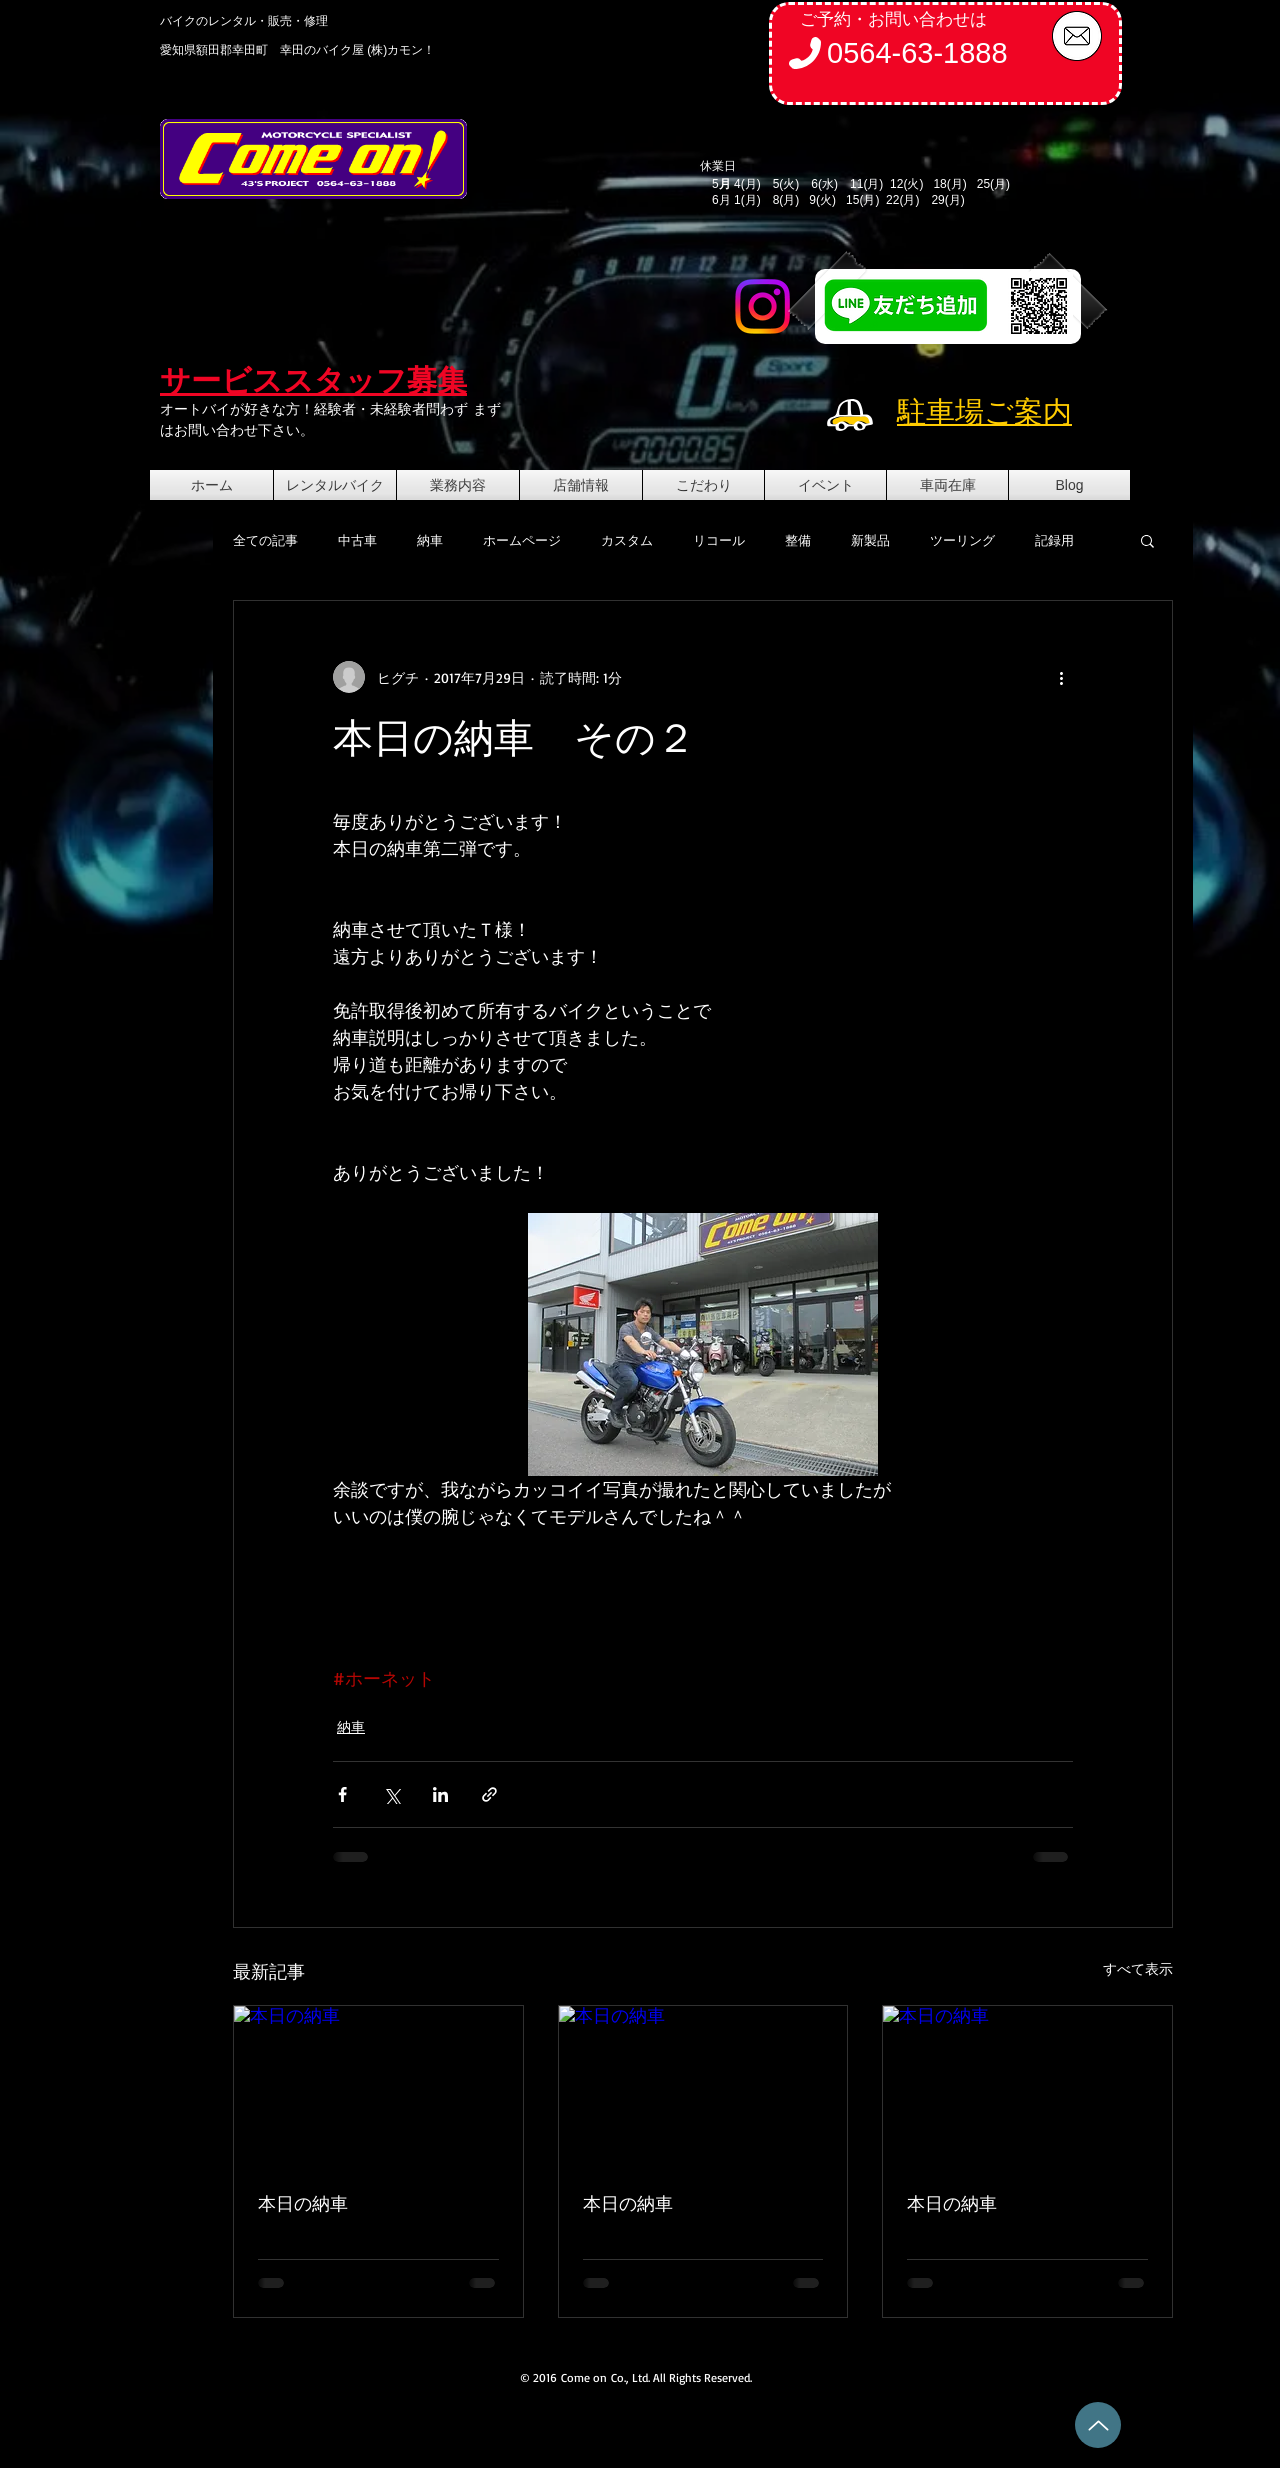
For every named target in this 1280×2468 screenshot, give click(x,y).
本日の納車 (303, 2203)
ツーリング (962, 540)
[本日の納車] (378, 2087)
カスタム (627, 540)
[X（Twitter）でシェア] (391, 1794)
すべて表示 (1138, 1968)
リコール (719, 540)
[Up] (1098, 2425)
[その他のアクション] (1061, 677)
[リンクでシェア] (489, 1794)
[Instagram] (762, 306)
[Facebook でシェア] (342, 1794)
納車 (430, 540)
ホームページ (522, 540)
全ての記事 (265, 540)
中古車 (357, 540)
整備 (798, 540)
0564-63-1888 (917, 53)
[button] (1147, 540)
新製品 (870, 540)
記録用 (1054, 540)
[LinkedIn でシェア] (440, 1794)
